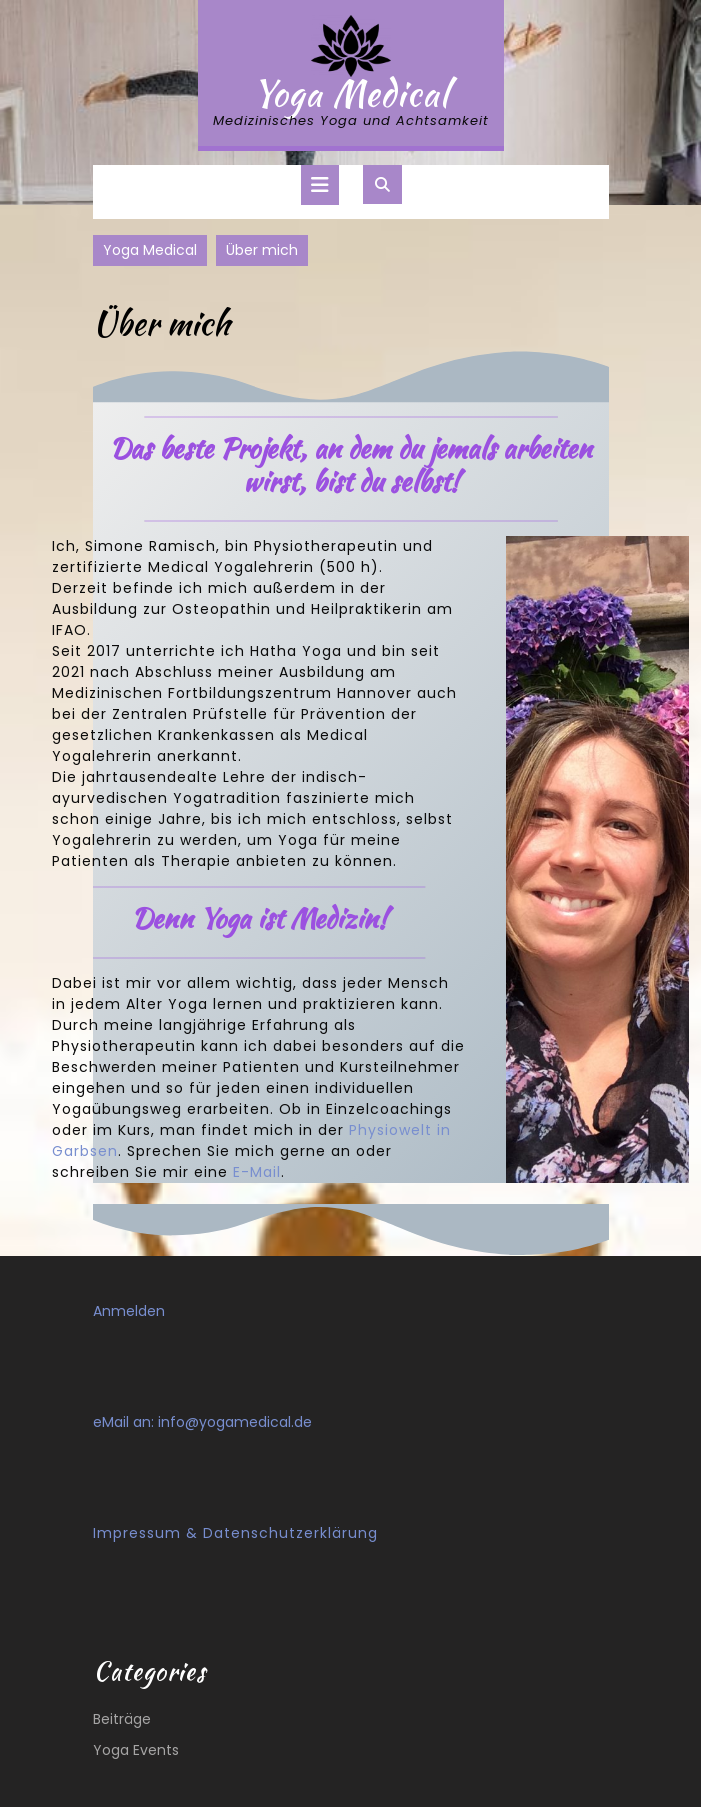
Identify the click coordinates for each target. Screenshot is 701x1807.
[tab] (320, 185)
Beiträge (122, 1719)
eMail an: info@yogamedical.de (202, 1422)
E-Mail (257, 1172)
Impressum (137, 1533)
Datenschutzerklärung (290, 1533)
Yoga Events (136, 1750)
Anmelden (129, 1311)
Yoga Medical (351, 93)
